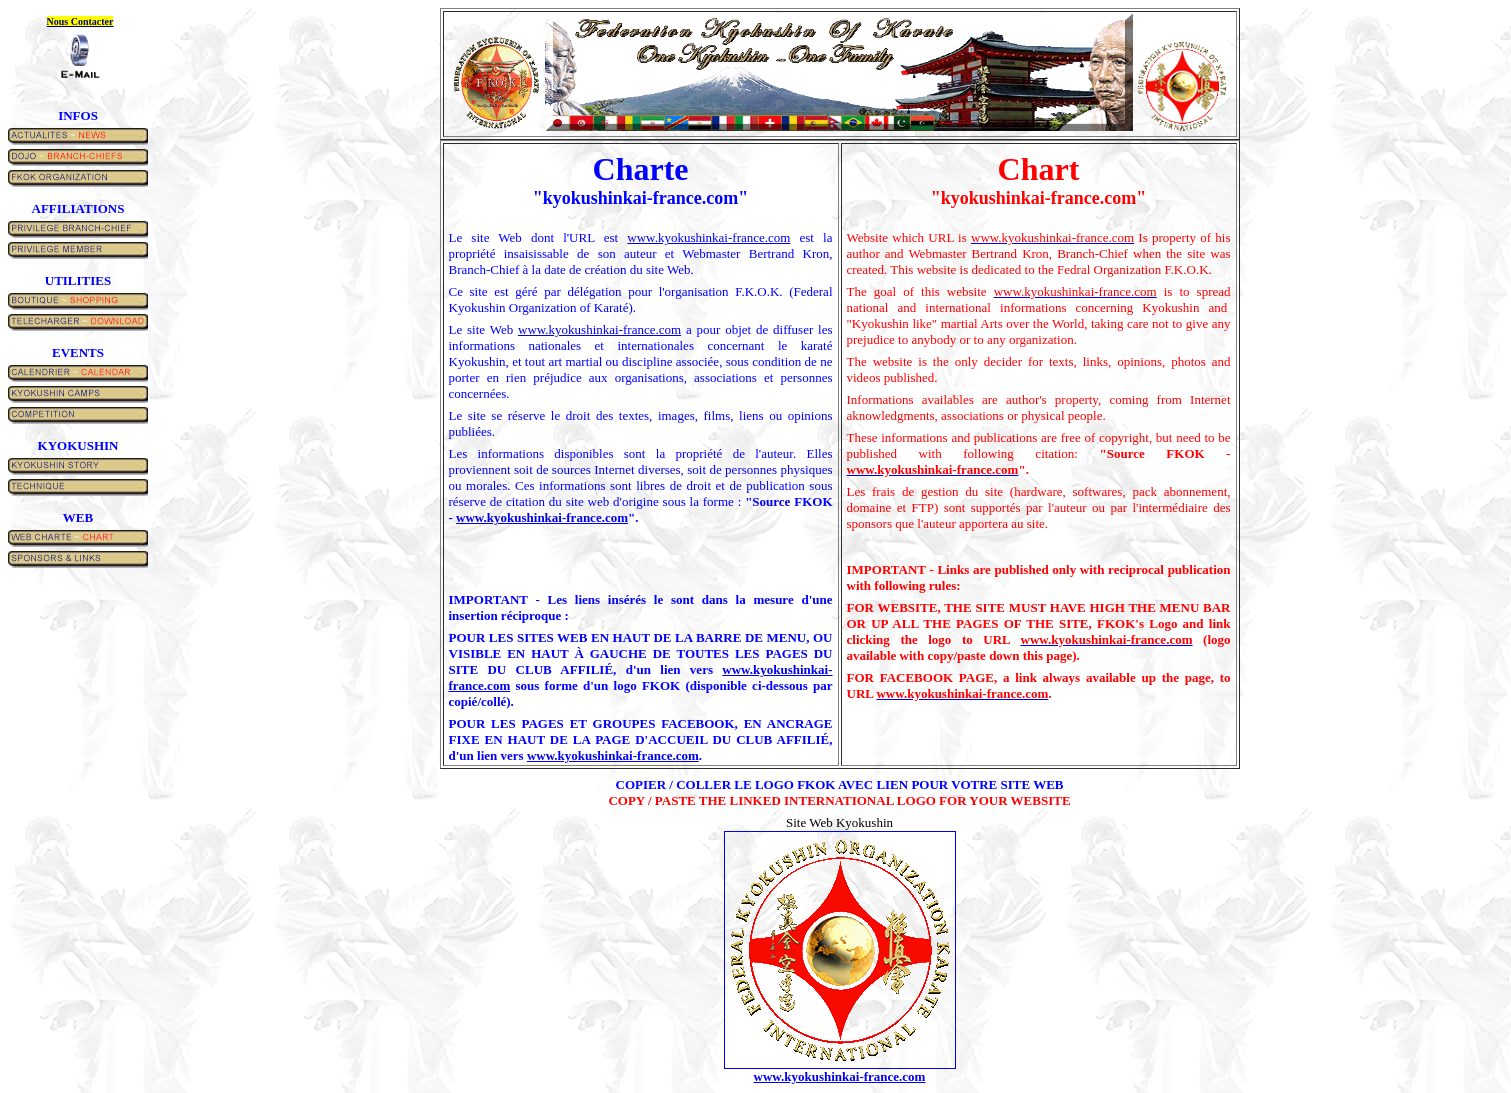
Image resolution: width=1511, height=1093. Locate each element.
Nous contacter (80, 21)
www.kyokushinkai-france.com (708, 237)
